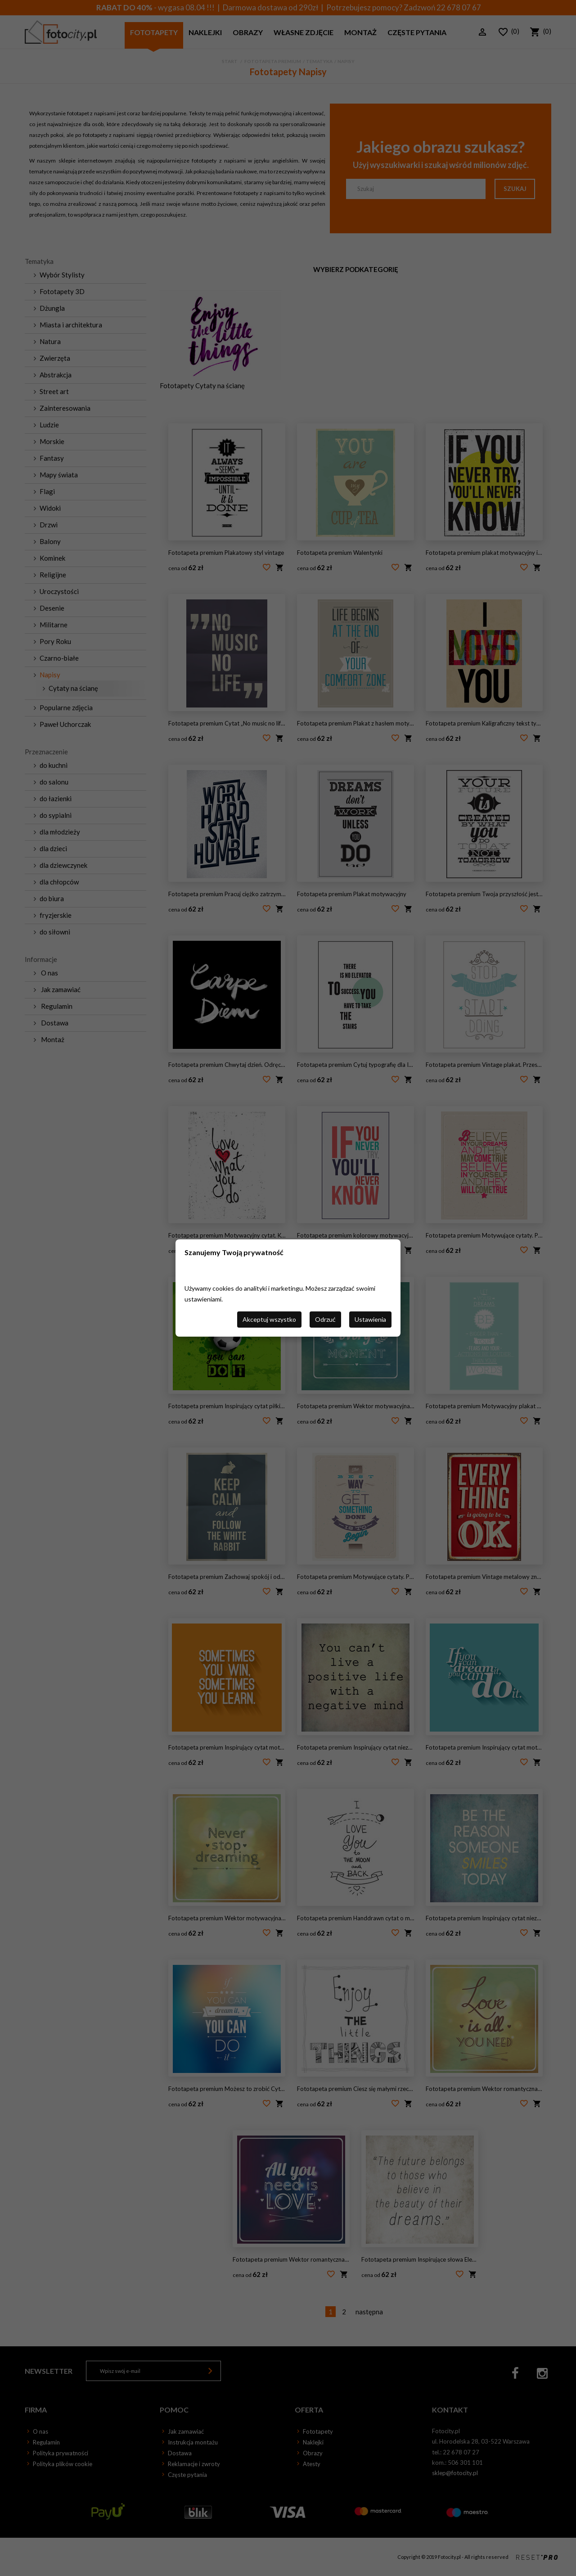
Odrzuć (325, 1319)
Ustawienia (370, 1319)
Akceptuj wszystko (269, 1319)
